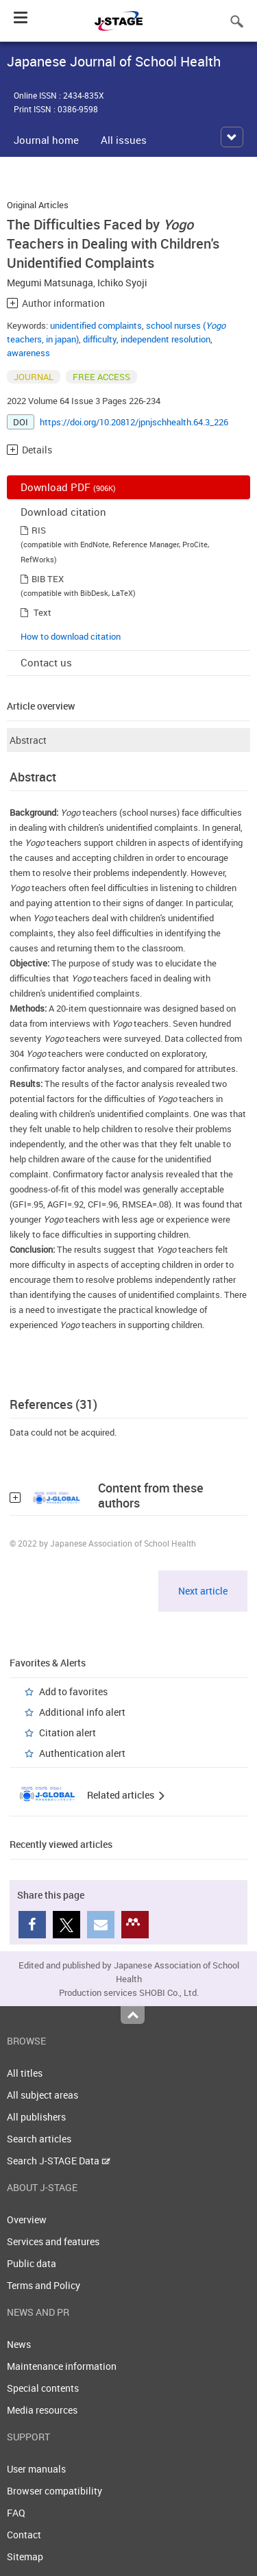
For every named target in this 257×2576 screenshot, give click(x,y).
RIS (39, 530)
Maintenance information (62, 2366)
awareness (28, 353)
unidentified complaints (96, 325)
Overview (27, 2219)
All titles (24, 2072)
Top (133, 2015)
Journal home (46, 140)
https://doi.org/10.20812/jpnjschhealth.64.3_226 (134, 422)
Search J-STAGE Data (58, 2160)
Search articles (39, 2138)
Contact (24, 2534)
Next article (203, 1590)
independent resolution (165, 339)
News (19, 2344)
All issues (124, 140)
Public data (31, 2263)
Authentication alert (82, 1753)
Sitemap (25, 2556)
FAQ (16, 2512)
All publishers (36, 2116)
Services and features (53, 2241)
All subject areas (42, 2094)
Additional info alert (82, 1711)
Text (42, 612)
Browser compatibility (54, 2490)
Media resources (42, 2409)
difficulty (100, 339)
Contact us (46, 662)
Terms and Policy (43, 2285)
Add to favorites (73, 1691)
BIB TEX (48, 579)
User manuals (36, 2468)
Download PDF (68, 487)
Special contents (43, 2387)
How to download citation (71, 636)
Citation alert (67, 1732)
